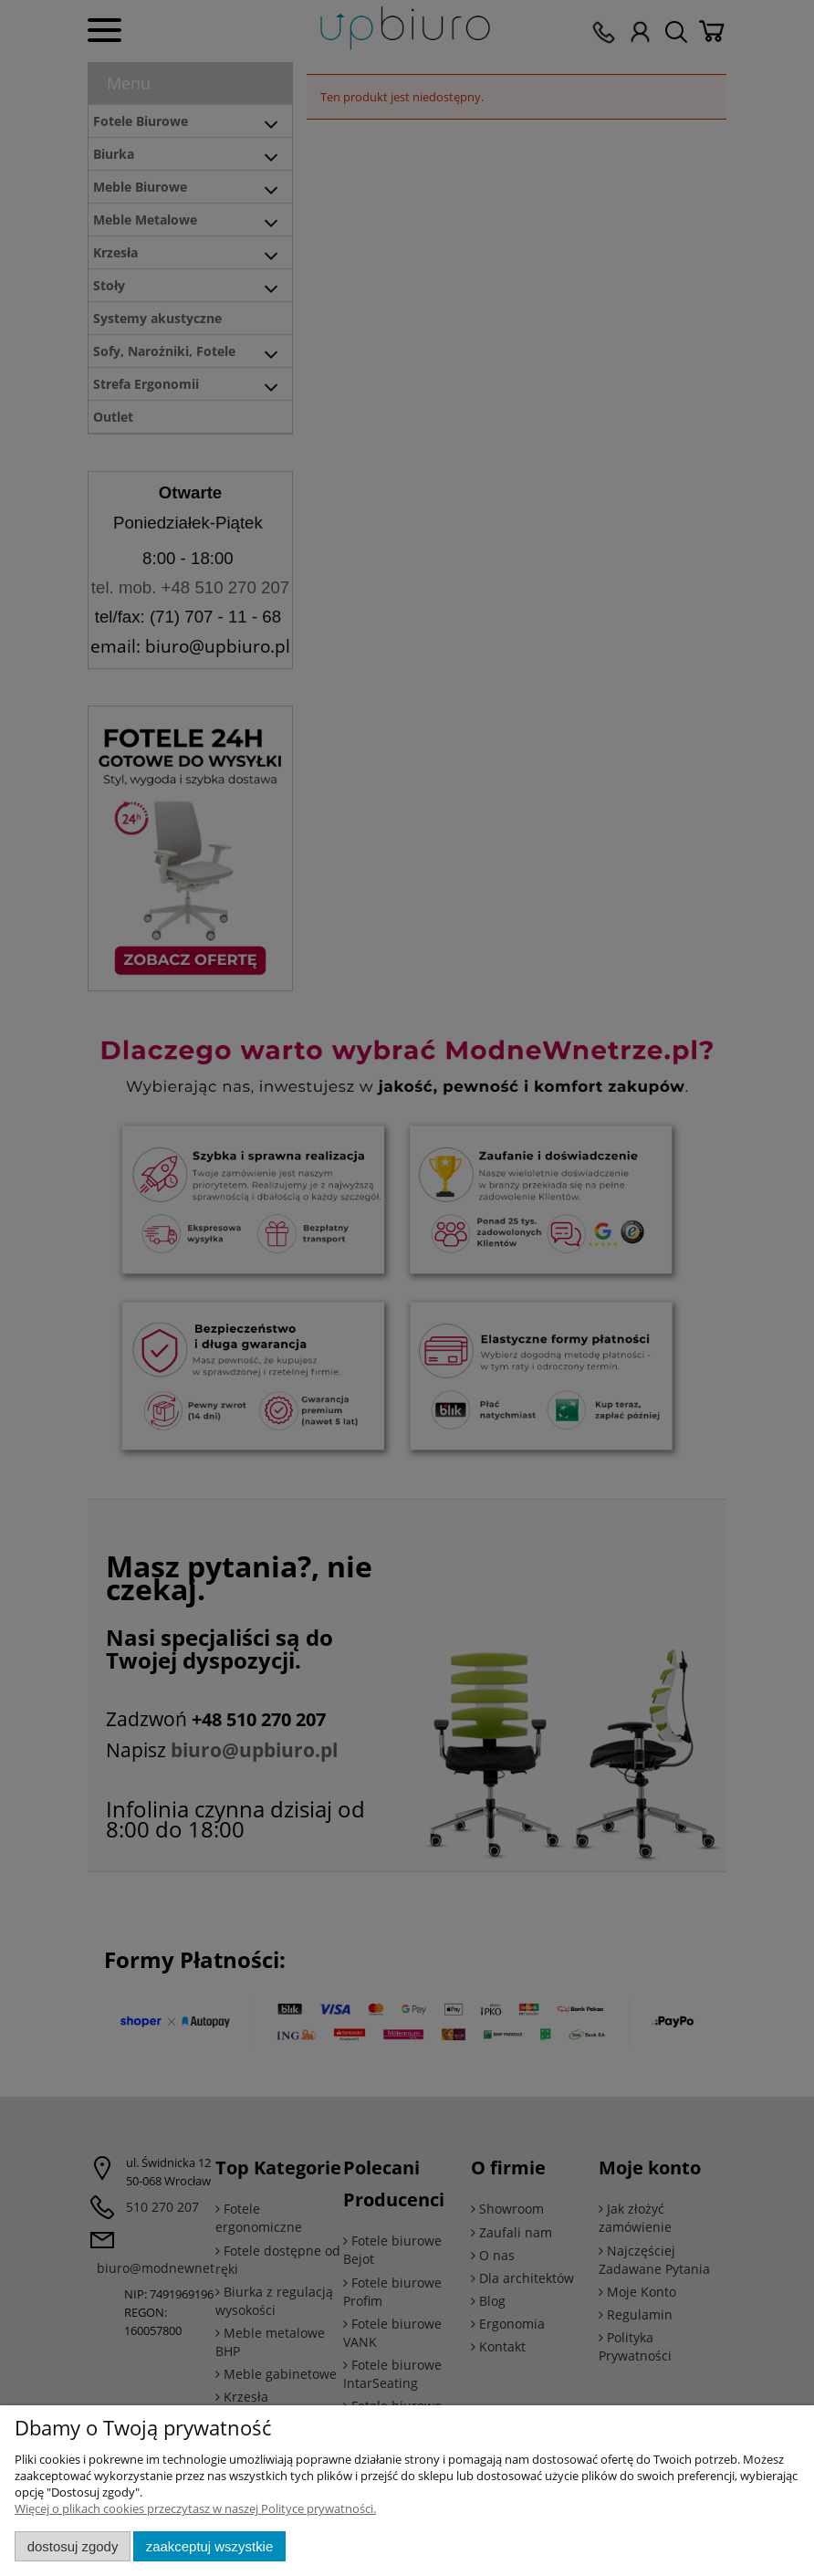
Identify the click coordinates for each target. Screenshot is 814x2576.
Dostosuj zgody (73, 2546)
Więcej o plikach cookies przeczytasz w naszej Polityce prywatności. (195, 2508)
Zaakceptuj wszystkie (209, 2546)
